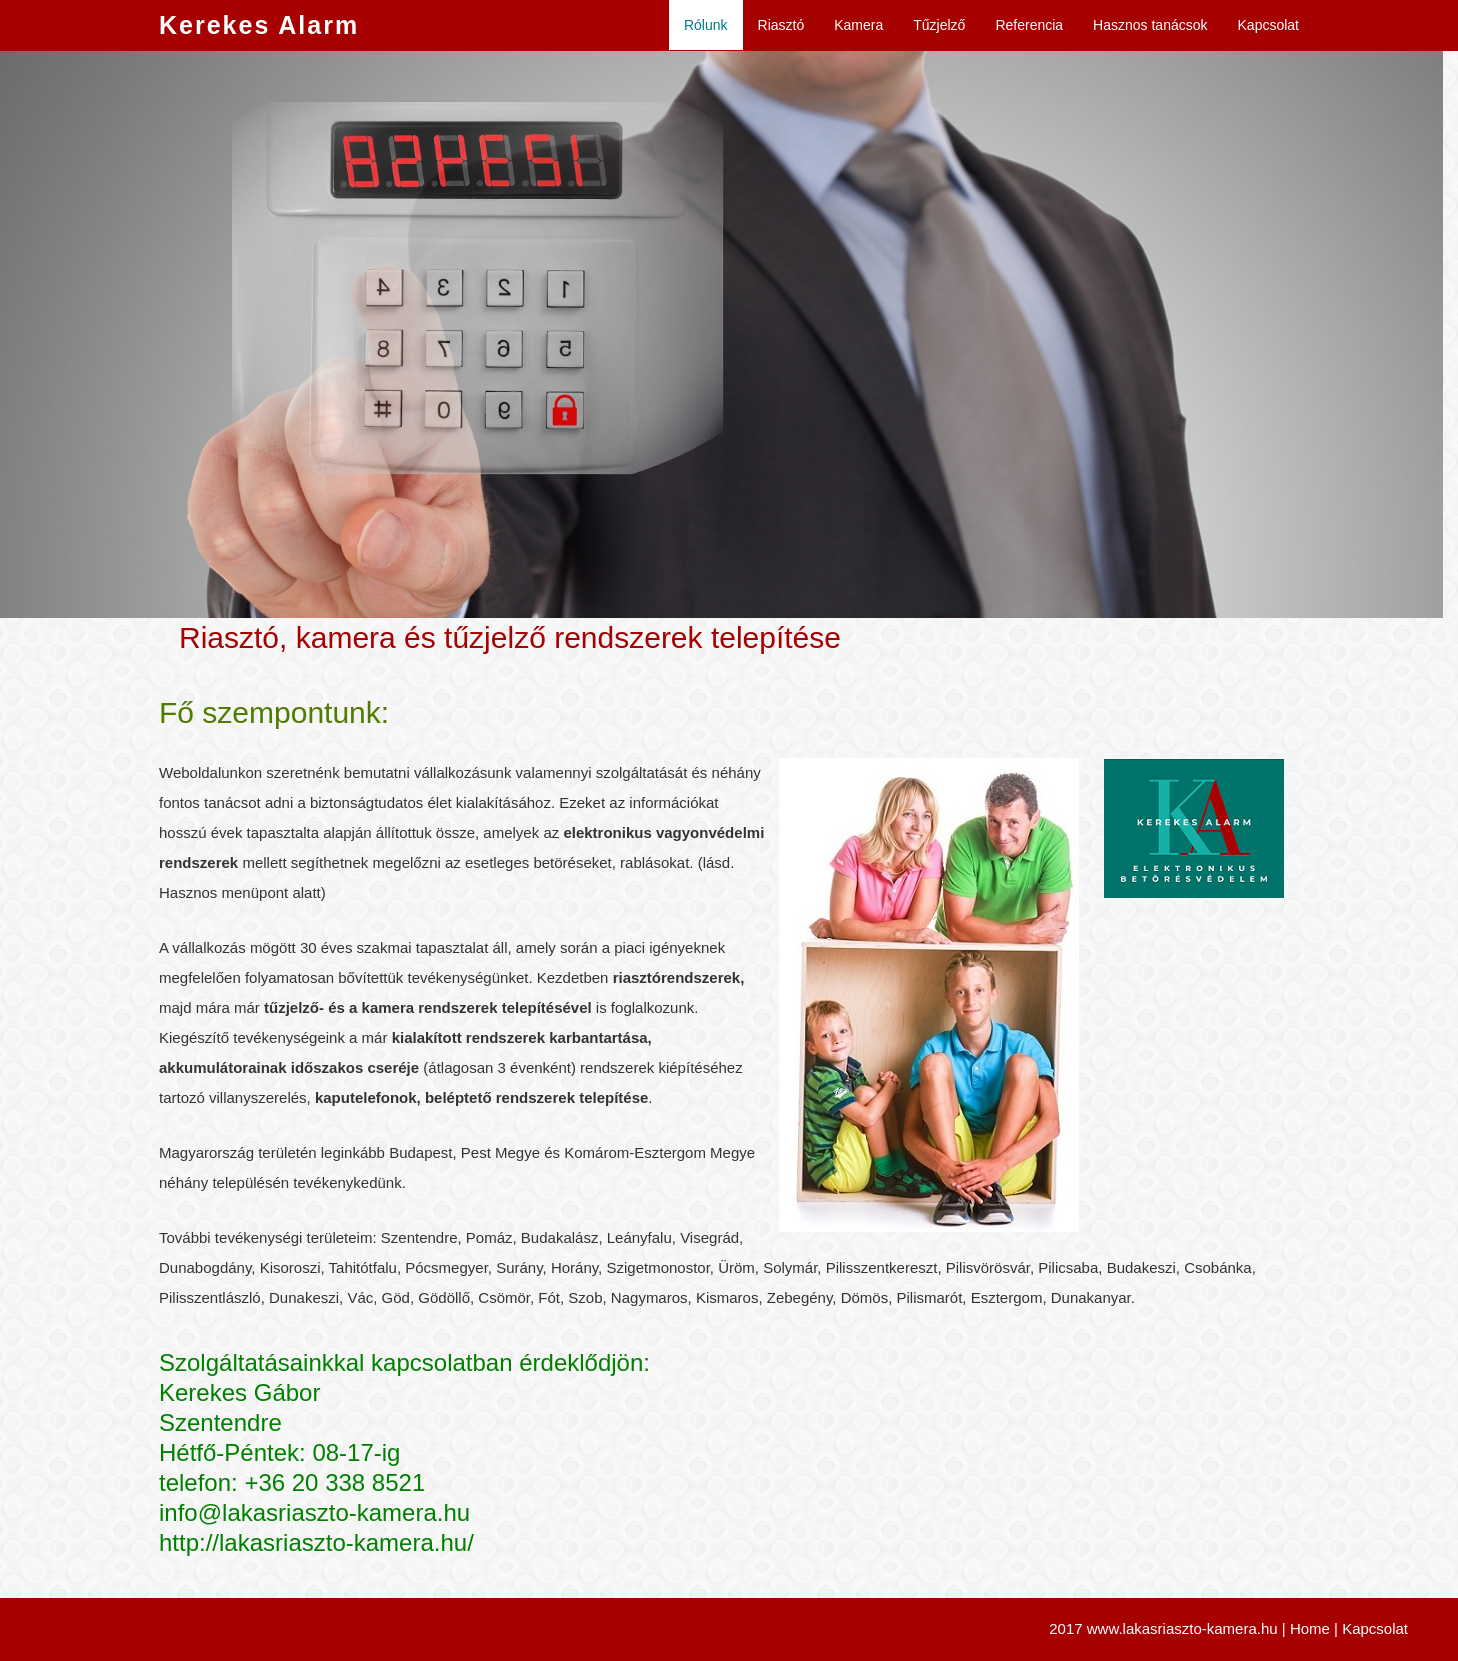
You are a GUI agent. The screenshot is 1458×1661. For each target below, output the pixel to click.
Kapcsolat (1268, 25)
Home (1310, 1628)
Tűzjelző (939, 25)
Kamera (858, 25)
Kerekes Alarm (259, 25)
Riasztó (781, 25)
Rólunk (706, 25)
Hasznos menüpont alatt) (242, 892)
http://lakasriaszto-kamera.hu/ (316, 1542)
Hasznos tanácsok (1150, 25)
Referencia (1029, 25)
